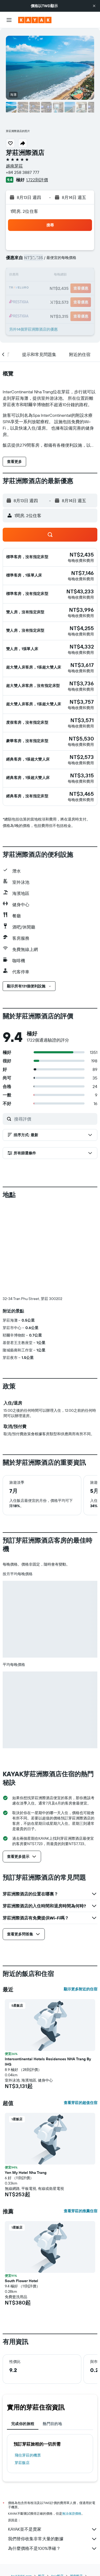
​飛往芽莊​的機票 (28, 2455)
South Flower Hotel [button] (21, 2280)
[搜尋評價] (54, 1119)
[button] (94, 6)
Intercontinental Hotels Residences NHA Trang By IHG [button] (48, 2062)
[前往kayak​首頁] (34, 20)
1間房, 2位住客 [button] (24, 211)
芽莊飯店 (22, 2462)
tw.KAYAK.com (21, 2571)
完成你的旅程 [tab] (22, 2423)
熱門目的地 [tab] (52, 2423)
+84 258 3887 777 (22, 172)
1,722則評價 (37, 179)
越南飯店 (76, 2571)
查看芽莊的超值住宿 (80, 2102)
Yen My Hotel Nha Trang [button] (25, 2172)
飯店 (41, 2571)
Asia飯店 (57, 2571)
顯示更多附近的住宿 (80, 1989)
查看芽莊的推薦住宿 (80, 2211)
